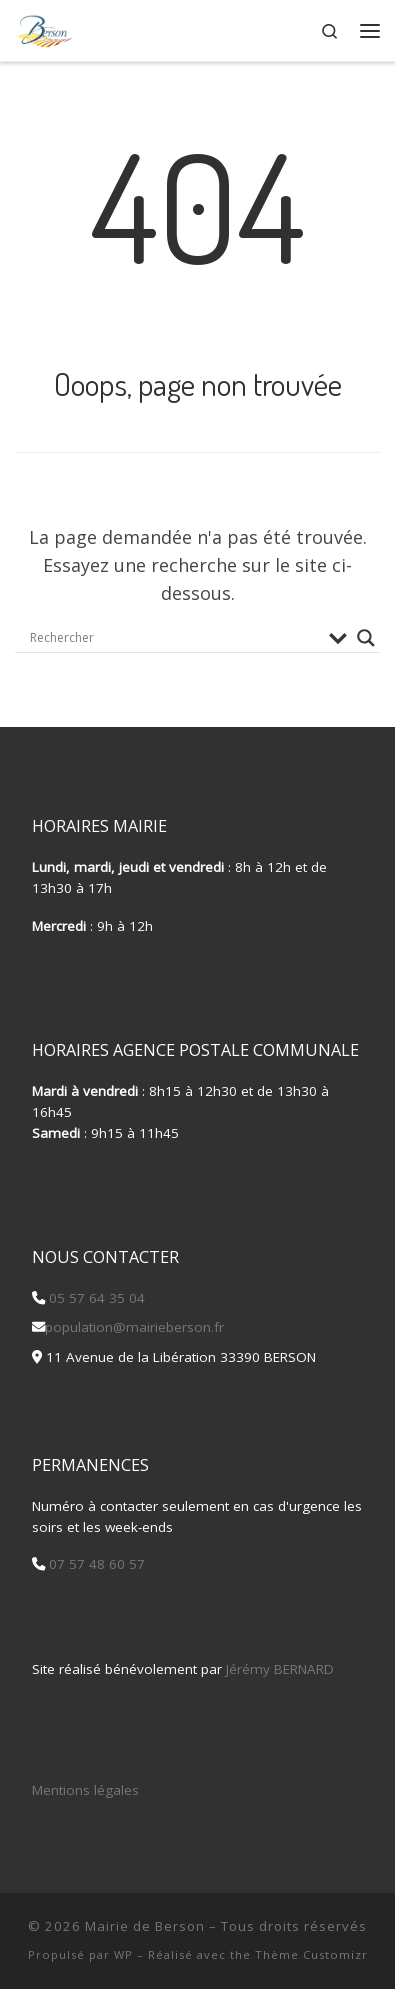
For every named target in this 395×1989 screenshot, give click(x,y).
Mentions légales (85, 1790)
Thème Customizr (311, 1954)
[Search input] (174, 638)
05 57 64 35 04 (95, 1298)
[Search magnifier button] (366, 638)
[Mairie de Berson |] (44, 28)
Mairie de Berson (145, 1926)
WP (123, 1954)
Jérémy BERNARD (280, 1669)
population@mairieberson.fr (134, 1327)
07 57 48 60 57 (95, 1564)
